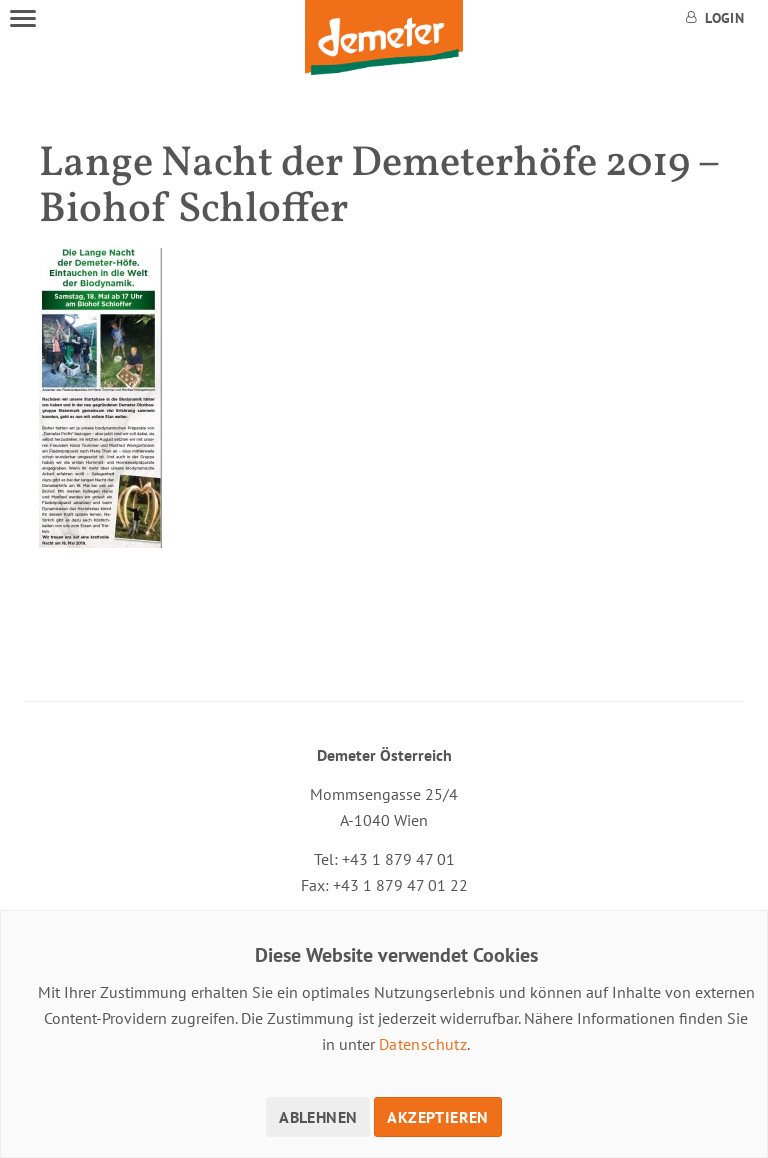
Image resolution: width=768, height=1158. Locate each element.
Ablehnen (318, 1117)
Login (715, 18)
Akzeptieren (437, 1117)
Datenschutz (423, 1044)
